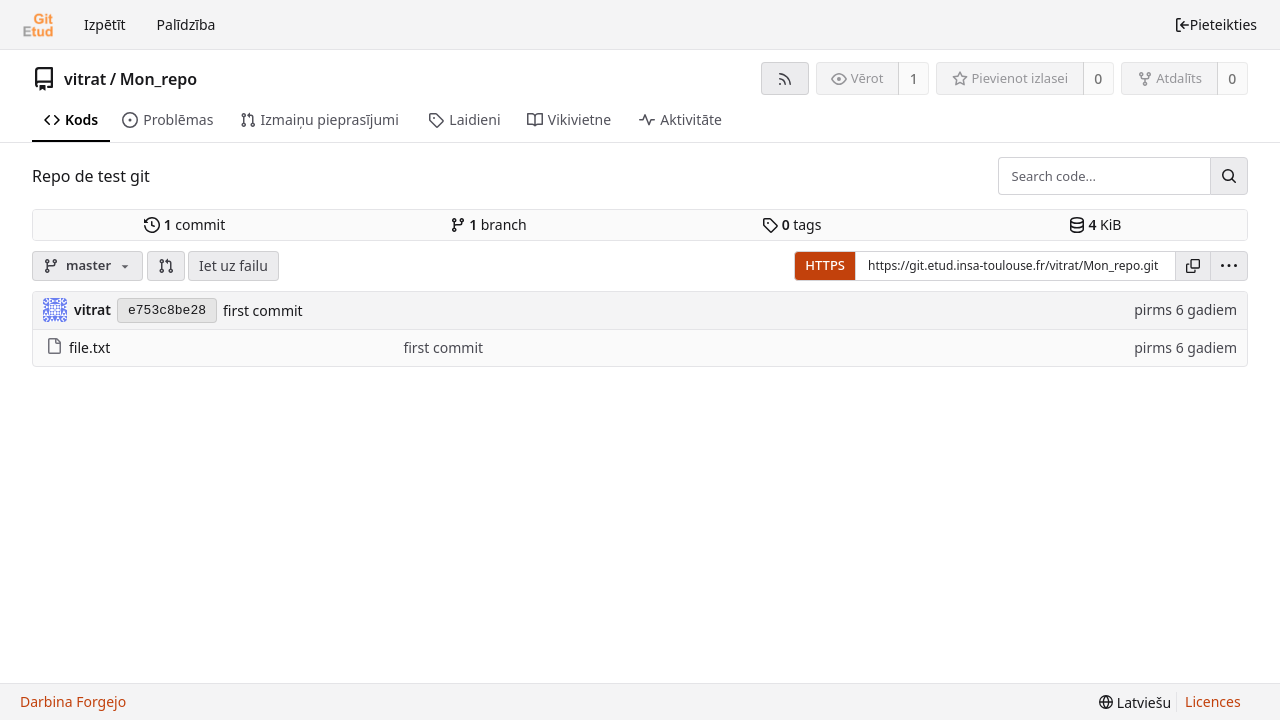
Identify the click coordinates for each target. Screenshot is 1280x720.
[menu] (1229, 266)
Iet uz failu (233, 265)
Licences (1213, 701)
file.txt (78, 347)
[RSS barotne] (784, 78)
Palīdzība (186, 24)
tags (791, 224)
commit (184, 224)
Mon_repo (159, 79)
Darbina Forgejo (73, 701)
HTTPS (825, 265)
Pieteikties (1215, 24)
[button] (166, 266)
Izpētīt (105, 24)
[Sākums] (38, 25)
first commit (263, 310)
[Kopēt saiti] (1193, 266)
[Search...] (1229, 176)
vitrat (85, 79)
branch (488, 224)
